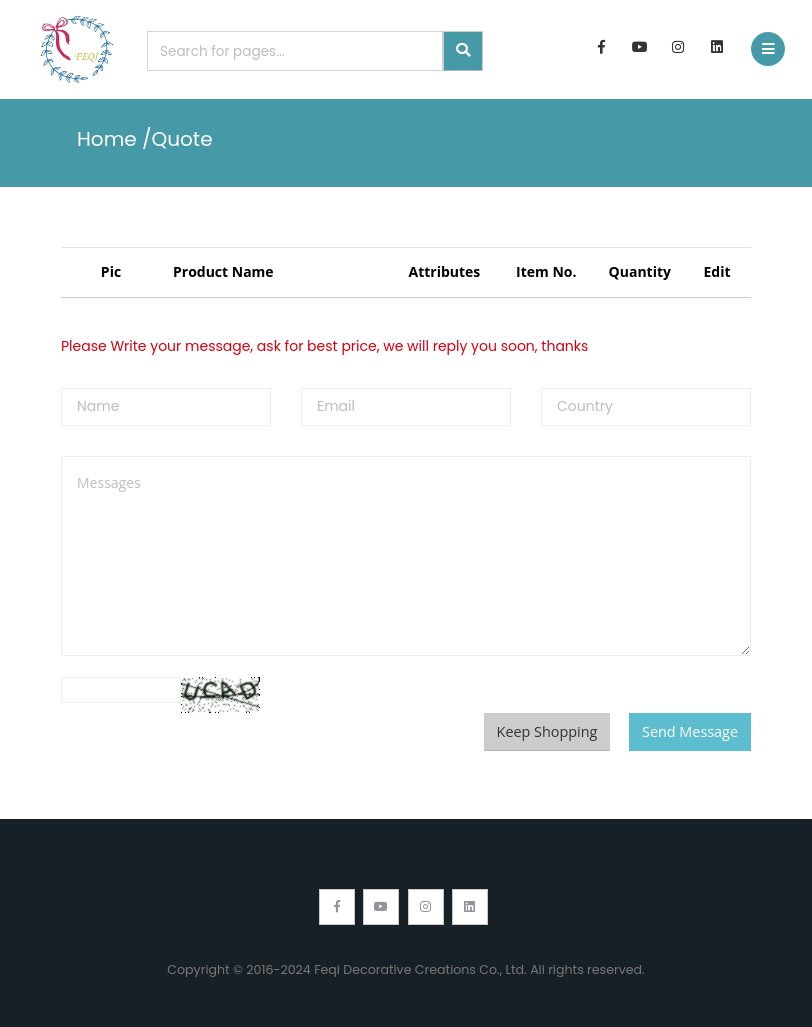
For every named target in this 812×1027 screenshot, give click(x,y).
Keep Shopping (547, 731)
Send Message (690, 731)
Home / (114, 139)
